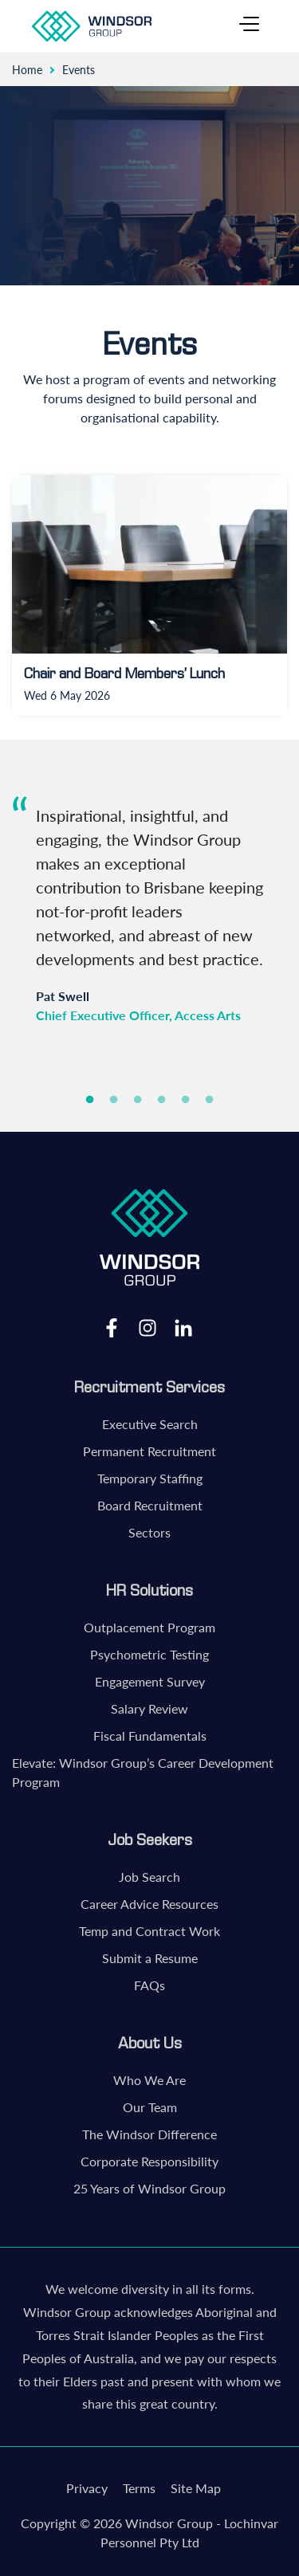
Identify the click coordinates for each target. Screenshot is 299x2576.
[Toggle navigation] (249, 26)
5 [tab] (186, 1100)
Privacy (87, 2488)
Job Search (149, 1876)
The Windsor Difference (149, 2134)
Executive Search (150, 1423)
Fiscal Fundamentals (150, 1735)
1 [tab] (90, 1100)
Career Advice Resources (149, 1903)
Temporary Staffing (150, 1478)
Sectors (149, 1532)
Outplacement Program (149, 1627)
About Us (150, 2043)
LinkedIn (183, 1327)
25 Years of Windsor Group (149, 2188)
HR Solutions (149, 1590)
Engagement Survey (150, 1681)
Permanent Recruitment (149, 1451)
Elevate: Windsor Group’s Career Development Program (142, 1772)
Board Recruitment (150, 1505)
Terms (139, 2488)
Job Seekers (150, 1839)
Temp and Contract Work (149, 1930)
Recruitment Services (149, 1387)
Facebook (112, 1327)
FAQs (149, 1985)
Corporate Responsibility (149, 2161)
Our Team (150, 2107)
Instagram (147, 1327)
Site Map (196, 2488)
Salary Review (149, 1708)
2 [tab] (114, 1100)
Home (27, 70)
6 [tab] (210, 1100)
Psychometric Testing (149, 1654)
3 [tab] (138, 1100)
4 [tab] (162, 1100)
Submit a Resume (150, 1957)
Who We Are (149, 2079)
